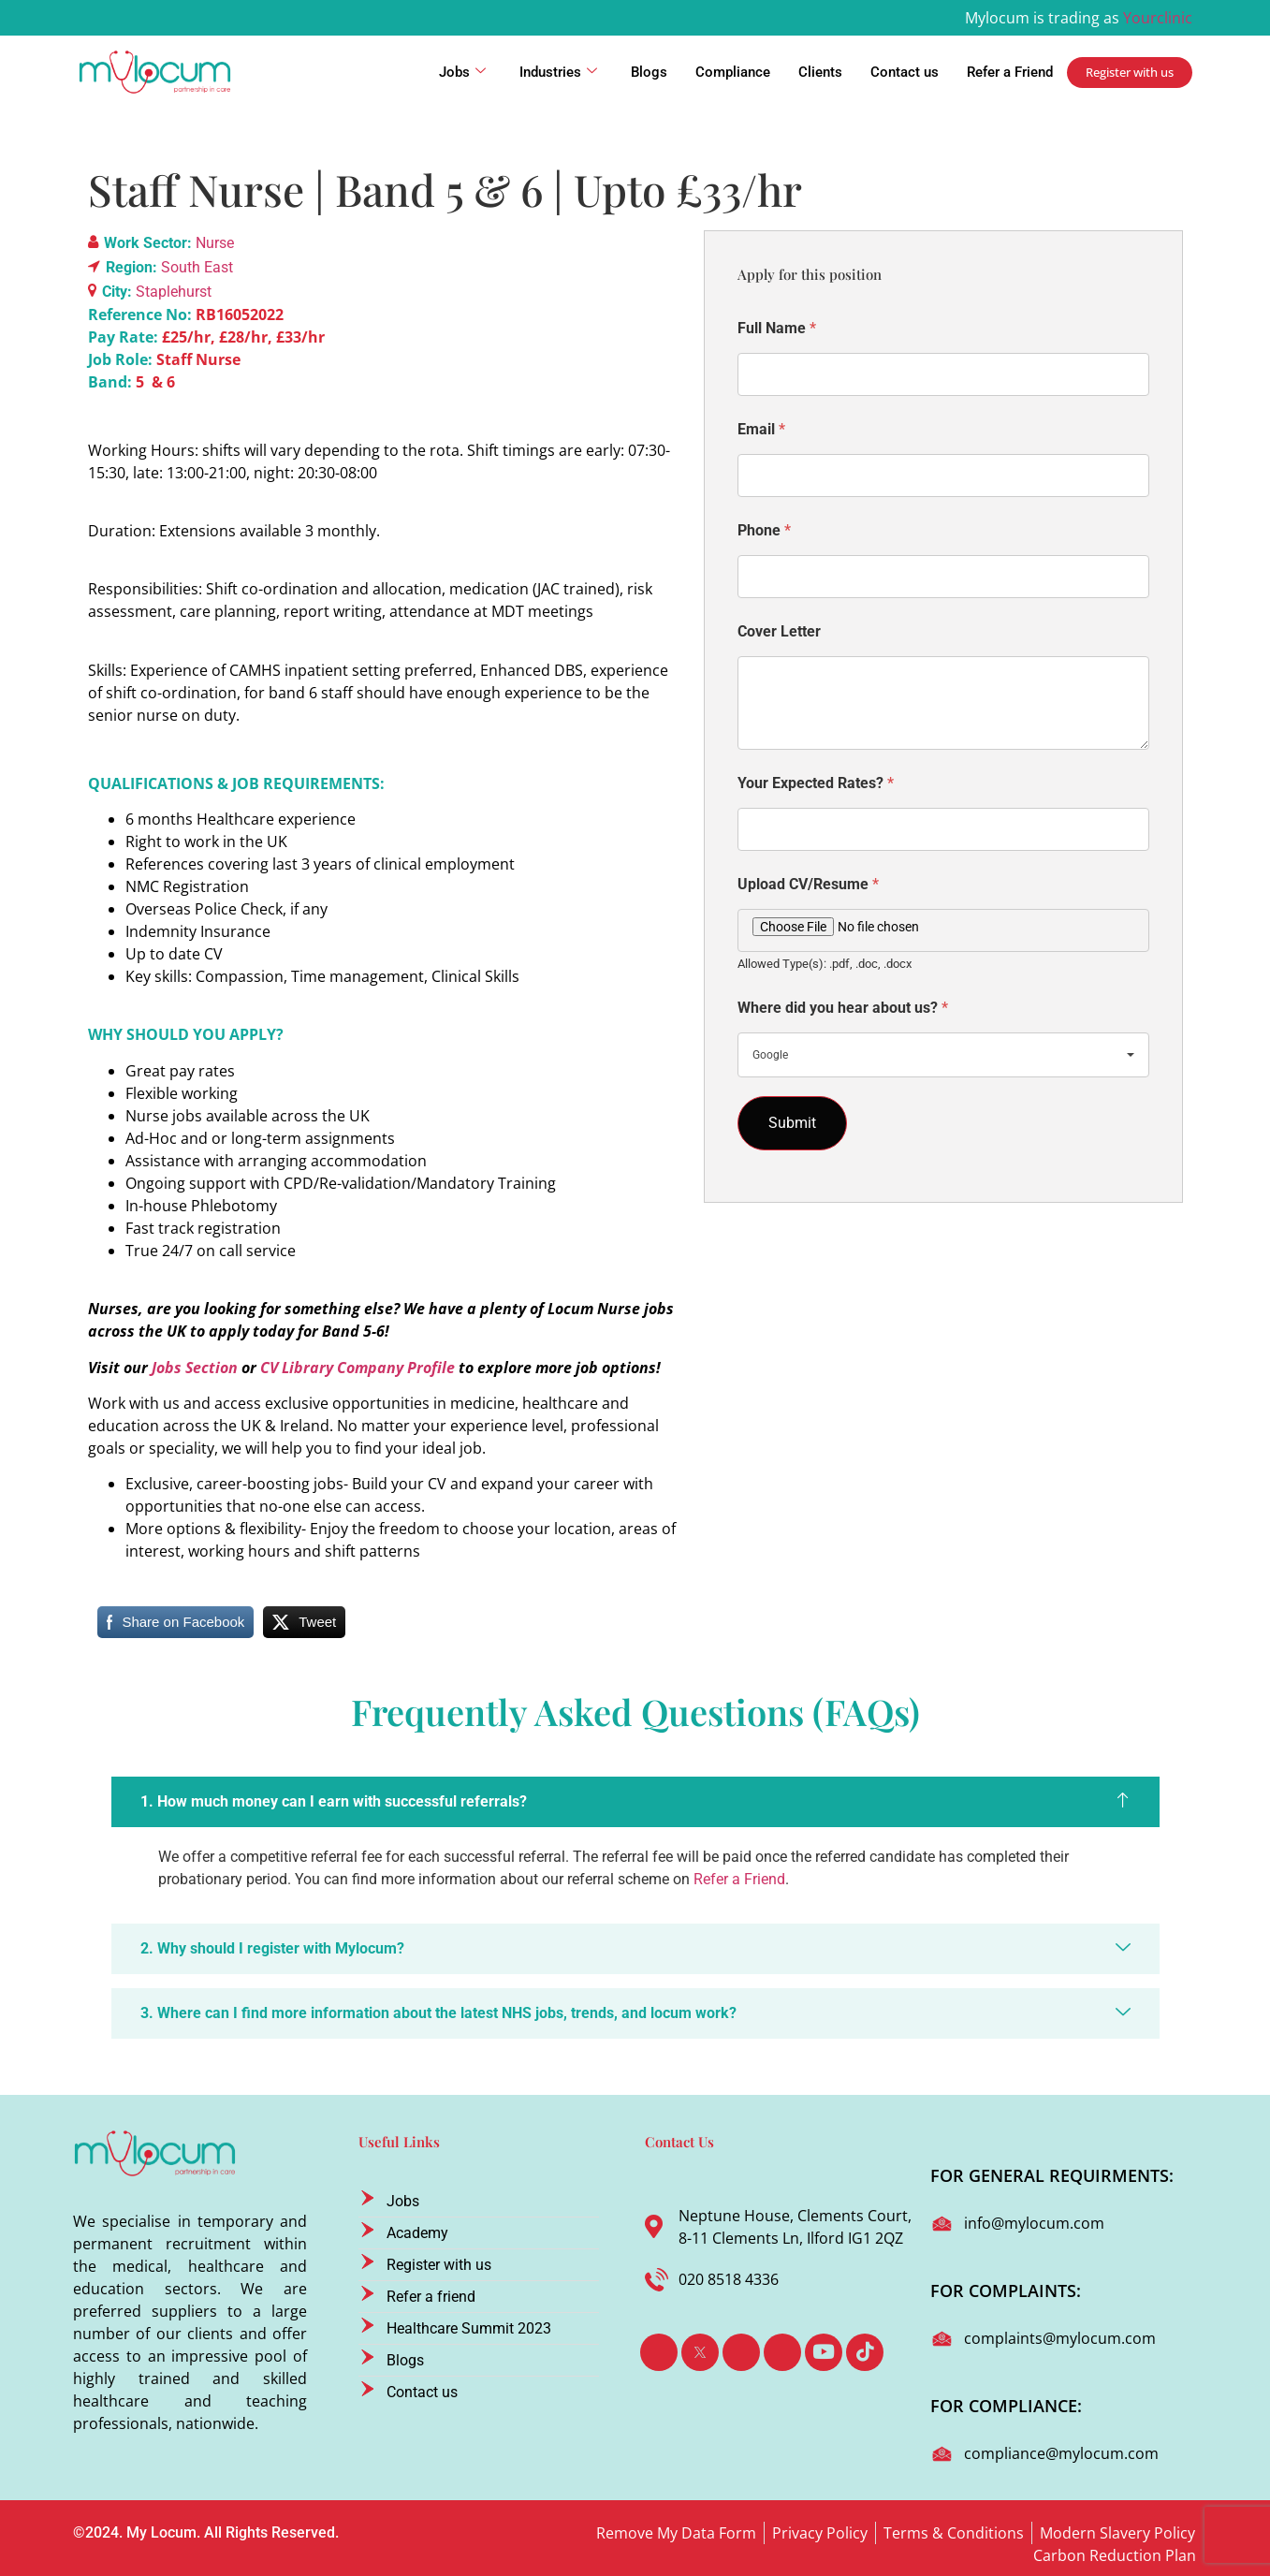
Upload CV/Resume (808, 884)
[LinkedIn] (741, 2352)
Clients (820, 72)
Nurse (215, 243)
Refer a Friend (1010, 72)
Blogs (649, 72)
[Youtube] (823, 2352)
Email (761, 429)
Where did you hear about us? (842, 1008)
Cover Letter (779, 631)
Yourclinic (1157, 17)
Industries (558, 72)
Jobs (462, 72)
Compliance (732, 72)
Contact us (904, 72)
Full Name (776, 328)
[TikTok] (864, 2352)
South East (197, 267)
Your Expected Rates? (815, 783)
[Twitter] (700, 2352)
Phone (764, 530)
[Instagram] (782, 2352)
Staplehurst (174, 291)
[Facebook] (659, 2352)
